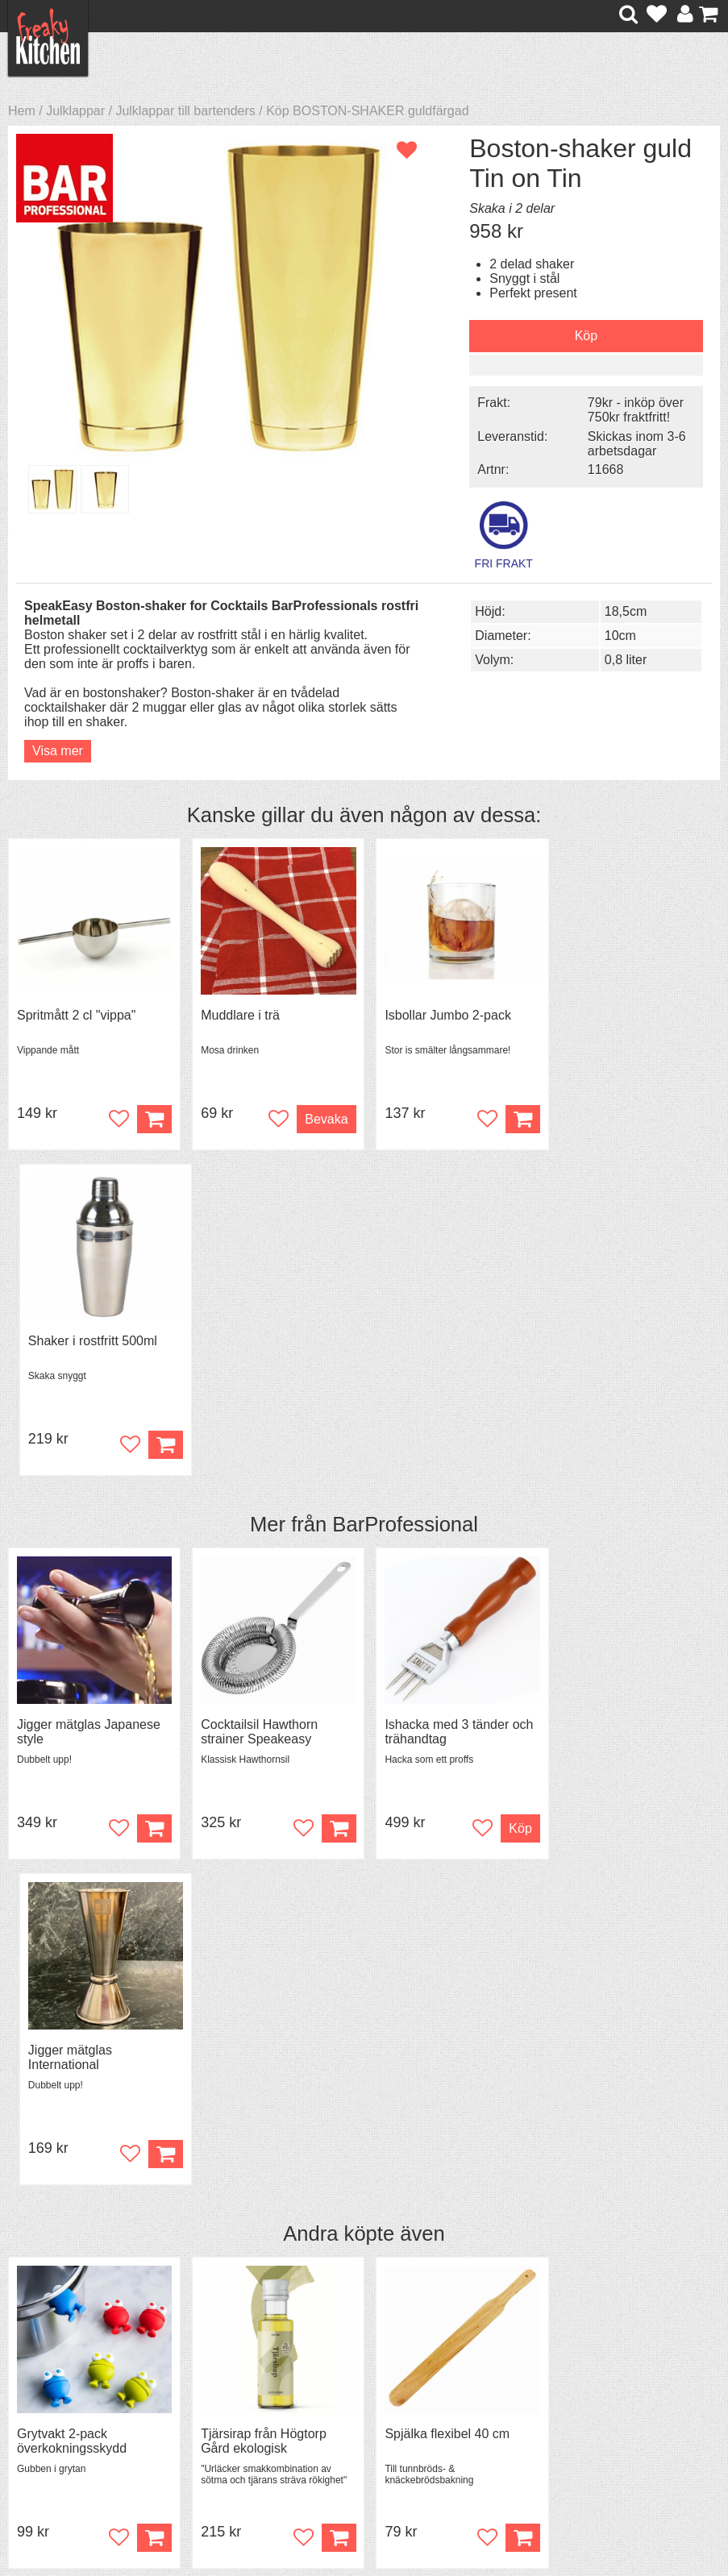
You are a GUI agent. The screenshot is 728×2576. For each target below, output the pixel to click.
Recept (213, 2340)
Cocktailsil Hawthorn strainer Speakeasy (256, 1405)
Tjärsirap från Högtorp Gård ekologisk (260, 1789)
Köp (151, 1886)
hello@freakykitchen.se (303, 2513)
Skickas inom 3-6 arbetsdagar (628, 443)
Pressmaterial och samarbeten (378, 2363)
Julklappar (75, 111)
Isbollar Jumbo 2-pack (441, 1013)
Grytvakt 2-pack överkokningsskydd (72, 1789)
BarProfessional (405, 1197)
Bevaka (319, 1117)
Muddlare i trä (237, 1013)
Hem (21, 111)
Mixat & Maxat (233, 2369)
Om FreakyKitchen (380, 2341)
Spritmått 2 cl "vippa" (76, 1013)
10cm (610, 634)
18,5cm (616, 610)
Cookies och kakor (380, 2384)
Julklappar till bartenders (185, 111)
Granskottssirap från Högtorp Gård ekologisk (626, 1789)
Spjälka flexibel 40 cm (440, 1782)
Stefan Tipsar (230, 2384)
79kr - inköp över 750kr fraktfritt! (627, 410)
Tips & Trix (223, 2355)
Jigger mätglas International (601, 1405)
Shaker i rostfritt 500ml (623, 1013)
